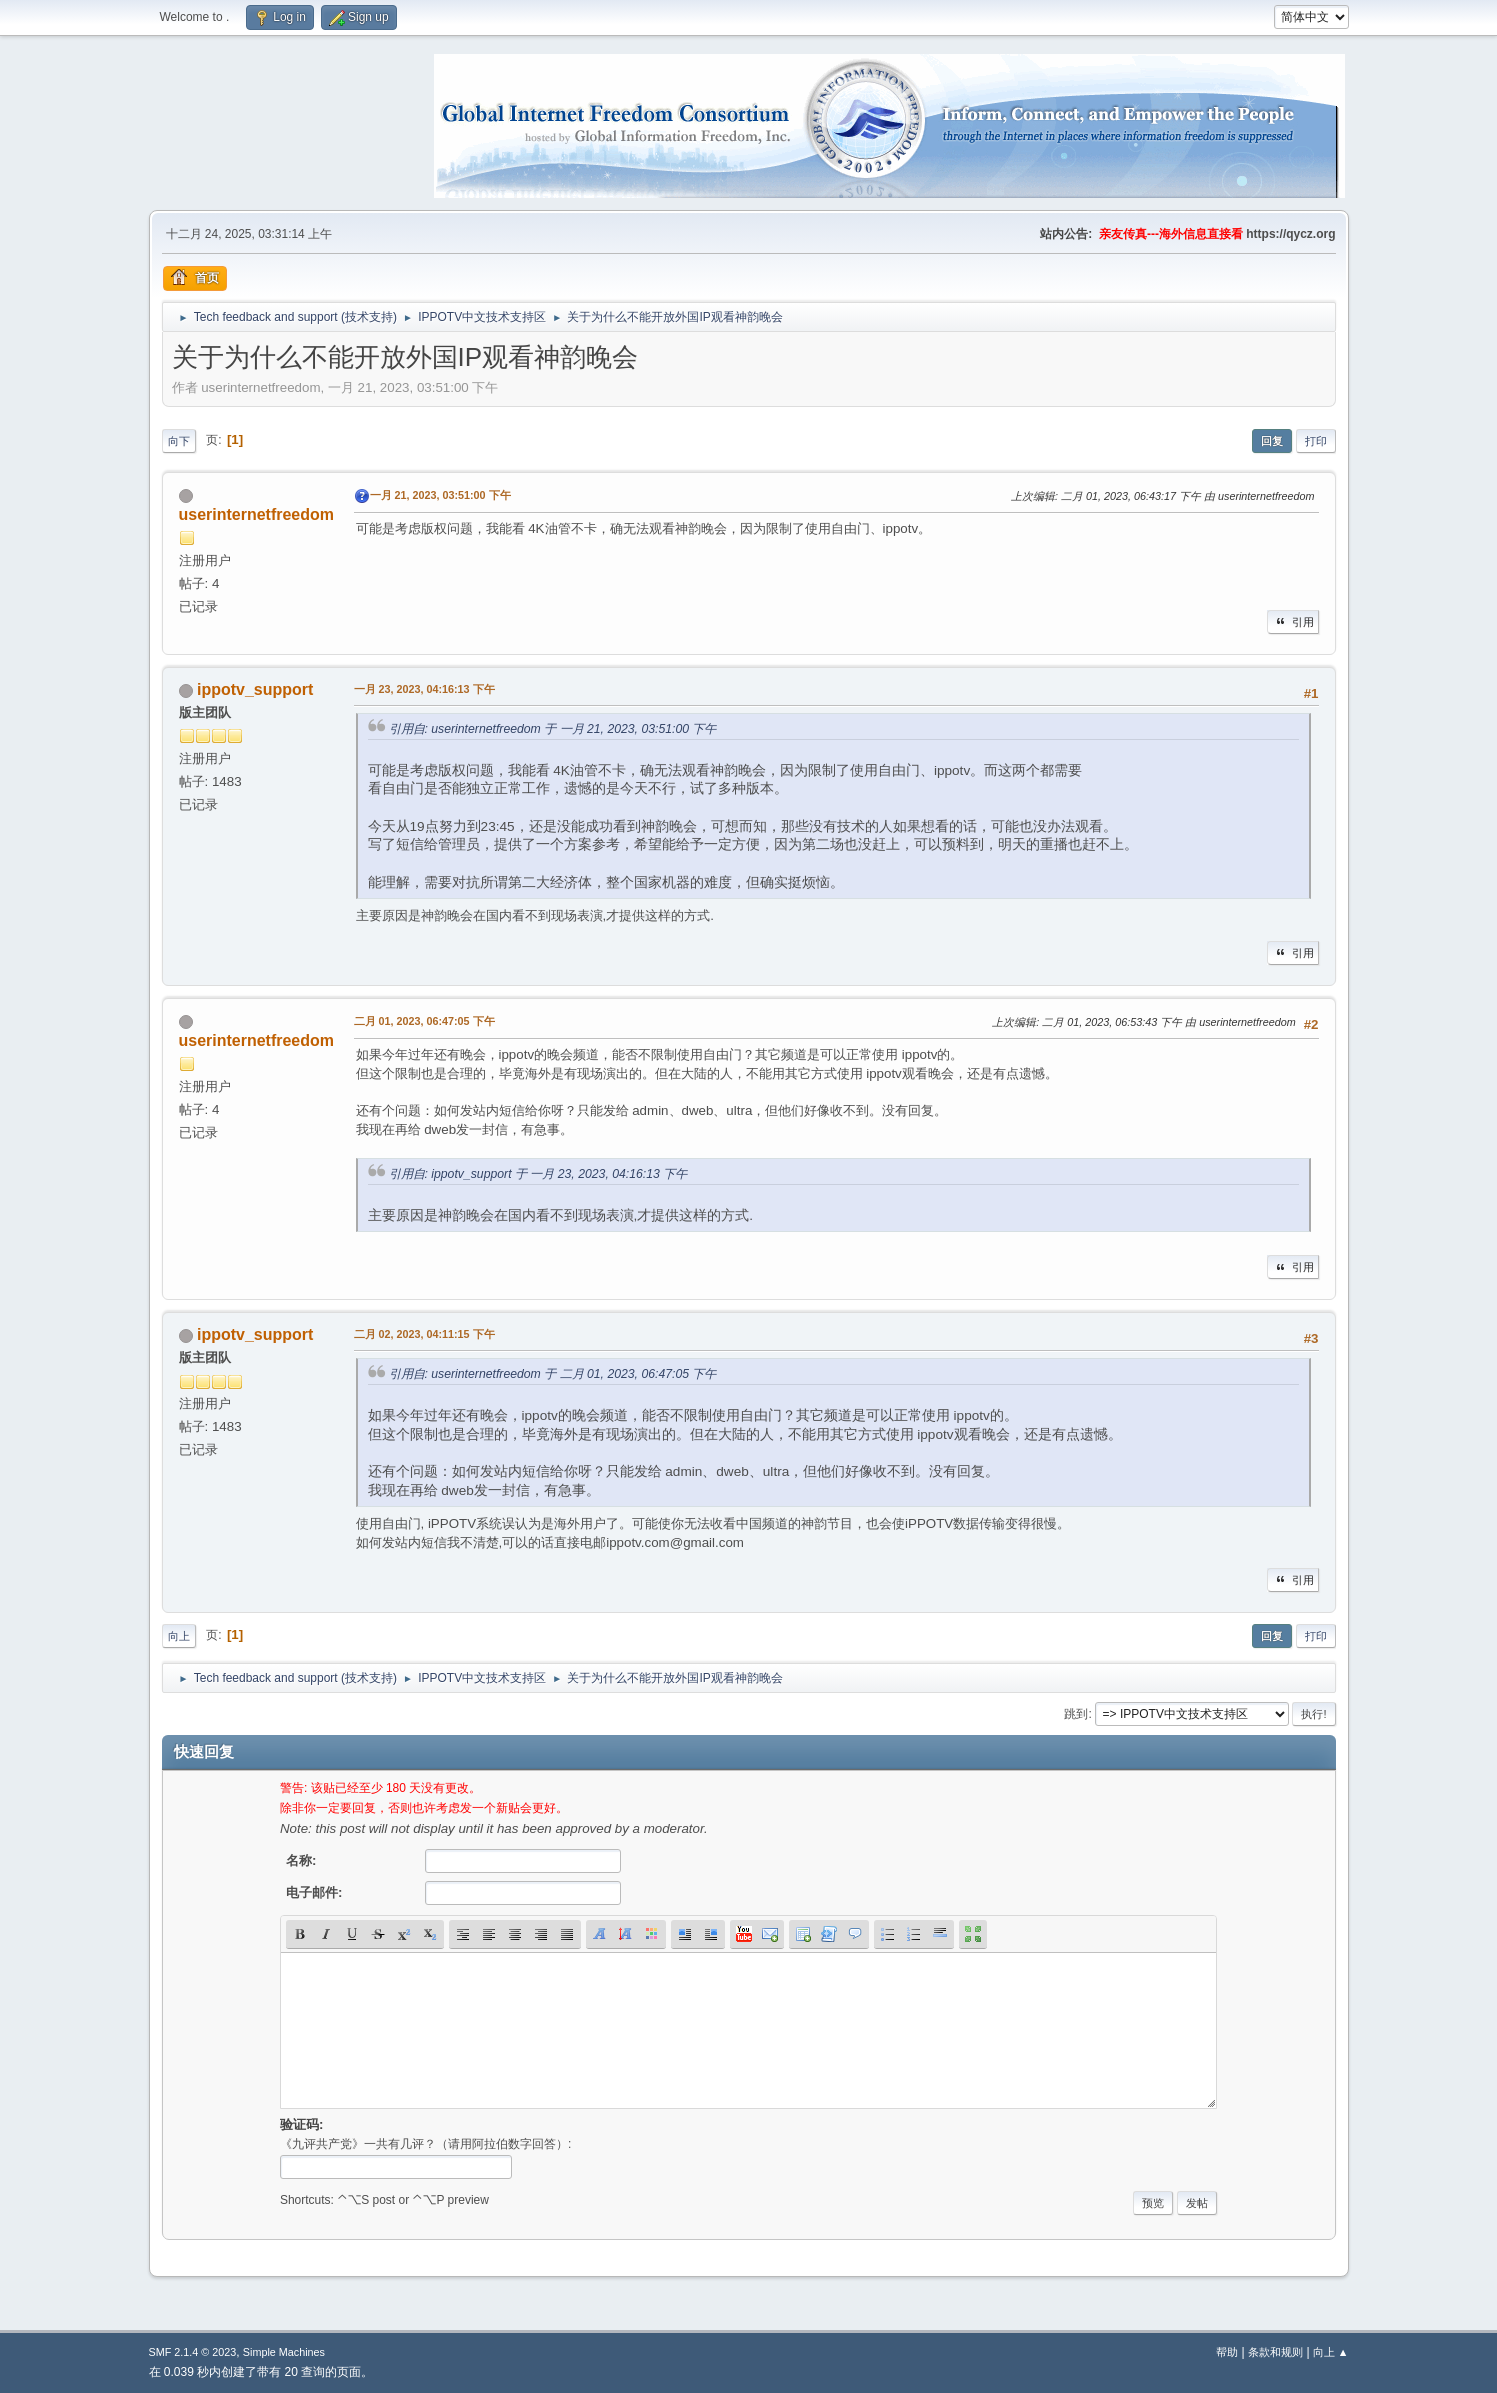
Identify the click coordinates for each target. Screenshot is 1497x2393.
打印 (1316, 441)
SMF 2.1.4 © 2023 (193, 2352)
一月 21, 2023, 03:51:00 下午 (440, 495)
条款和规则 (1275, 2352)
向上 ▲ (1331, 2352)
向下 (179, 441)
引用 (1293, 622)
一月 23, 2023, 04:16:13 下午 (424, 689)
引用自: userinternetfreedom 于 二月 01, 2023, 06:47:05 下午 (553, 1374)
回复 (1272, 441)
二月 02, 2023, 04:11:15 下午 (424, 1334)
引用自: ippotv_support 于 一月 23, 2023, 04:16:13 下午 (538, 1174)
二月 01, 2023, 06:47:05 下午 (424, 1021)
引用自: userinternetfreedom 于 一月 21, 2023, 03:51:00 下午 (553, 729)
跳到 (1076, 1714)
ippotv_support (255, 689)
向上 (179, 1636)
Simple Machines (284, 2352)
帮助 (1227, 2352)
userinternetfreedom (256, 514)
